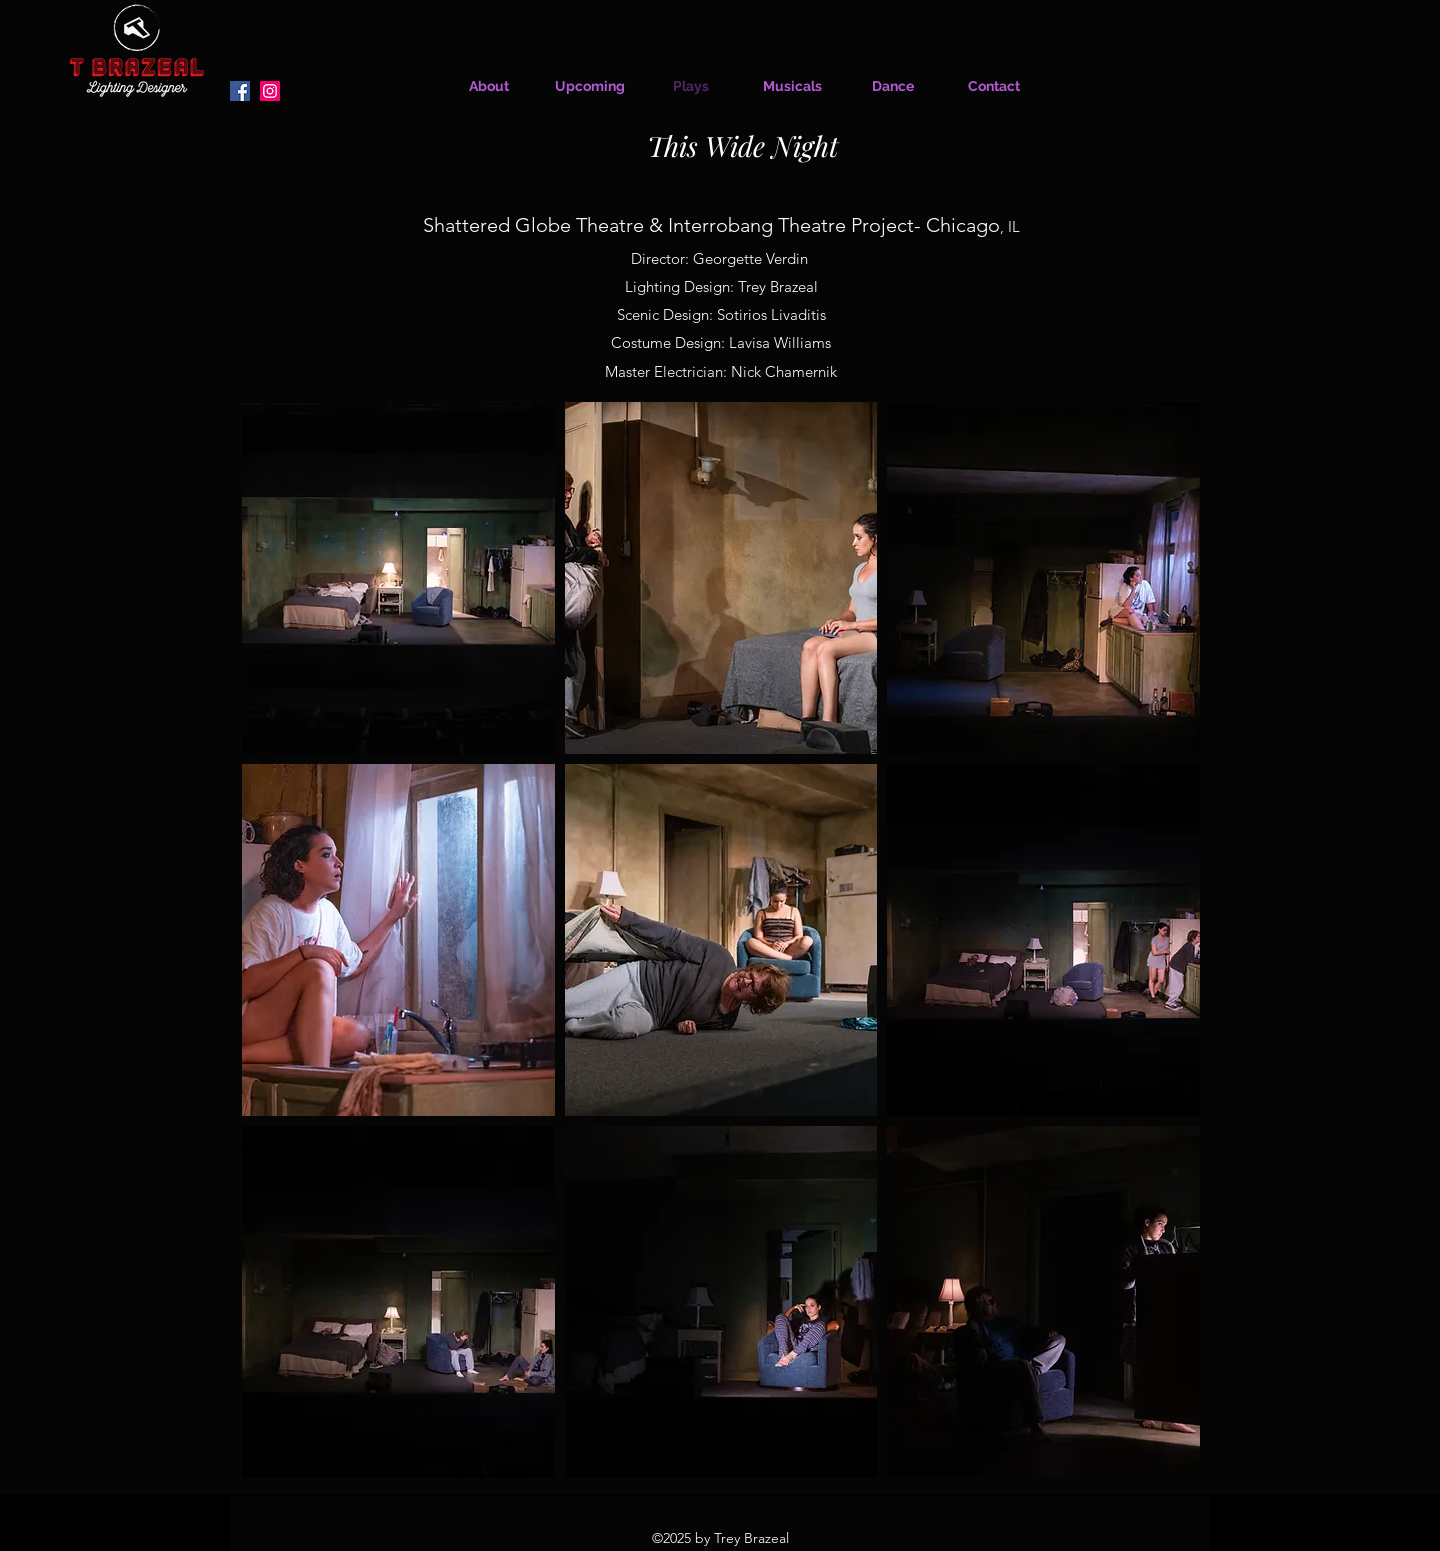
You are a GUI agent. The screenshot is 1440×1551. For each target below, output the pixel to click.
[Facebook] (240, 91)
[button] (398, 578)
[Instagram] (270, 91)
